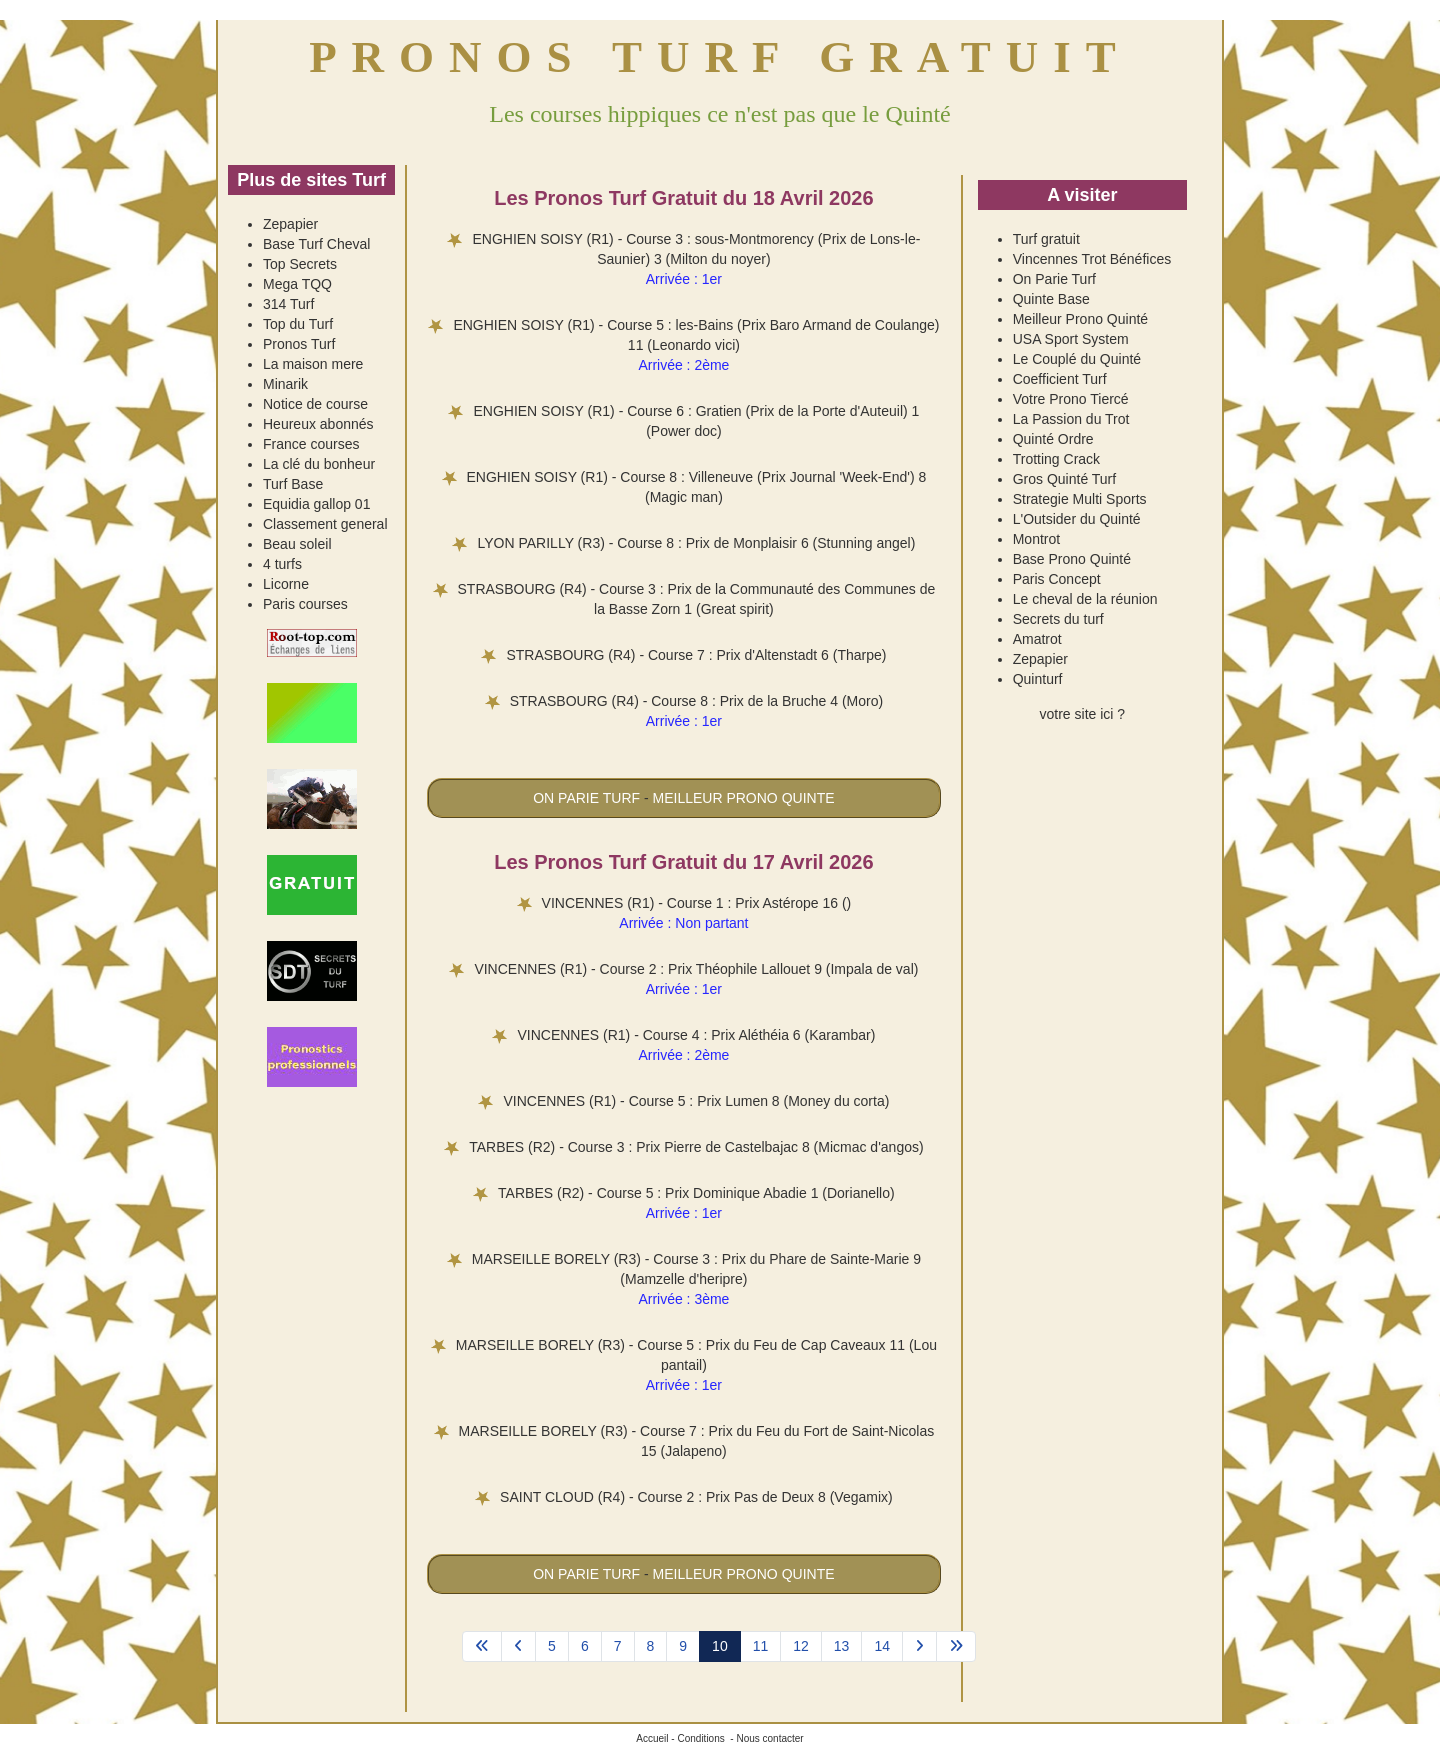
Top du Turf (298, 324)
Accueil (652, 1738)
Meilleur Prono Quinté (1080, 319)
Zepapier (290, 224)
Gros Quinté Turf (1064, 479)
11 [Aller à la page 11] (761, 1646)
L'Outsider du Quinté (1077, 519)
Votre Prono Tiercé (1071, 399)
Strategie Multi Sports (1080, 499)
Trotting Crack (1056, 459)
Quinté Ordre (1053, 439)
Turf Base (293, 484)
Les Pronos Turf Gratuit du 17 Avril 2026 (683, 862)
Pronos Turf (299, 344)
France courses (311, 444)
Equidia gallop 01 (316, 504)
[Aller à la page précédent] (518, 1647)
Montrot (1036, 539)
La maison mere (313, 364)
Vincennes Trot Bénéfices (1092, 259)
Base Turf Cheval (316, 244)
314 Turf (288, 304)
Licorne (286, 584)
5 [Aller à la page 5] (552, 1646)
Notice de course (315, 404)
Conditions (700, 1738)
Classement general (325, 524)
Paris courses (305, 604)
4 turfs (282, 564)
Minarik (285, 384)
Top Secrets (300, 264)
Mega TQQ (297, 284)
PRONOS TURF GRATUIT (720, 57)
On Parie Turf (1054, 279)
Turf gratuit (1046, 239)
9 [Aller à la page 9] (683, 1646)
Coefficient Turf (1060, 379)
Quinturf (1038, 679)
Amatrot (1037, 639)
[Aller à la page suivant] (919, 1647)
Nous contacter (769, 1738)
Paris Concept (1057, 579)
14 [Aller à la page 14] (882, 1646)
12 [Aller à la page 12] (801, 1646)
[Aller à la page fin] (956, 1647)
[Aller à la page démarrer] (482, 1647)
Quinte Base (1051, 299)
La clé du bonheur (319, 464)
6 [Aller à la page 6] (585, 1646)
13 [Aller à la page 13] (842, 1646)
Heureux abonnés (318, 424)
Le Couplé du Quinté (1077, 359)
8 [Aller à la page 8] (651, 1646)
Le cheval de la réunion (1085, 599)
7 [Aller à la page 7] (618, 1646)
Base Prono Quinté (1072, 559)
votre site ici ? (1083, 714)
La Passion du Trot (1071, 419)
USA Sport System (1071, 339)
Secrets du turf (1058, 619)
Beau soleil (297, 544)
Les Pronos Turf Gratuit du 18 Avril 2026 (683, 198)
